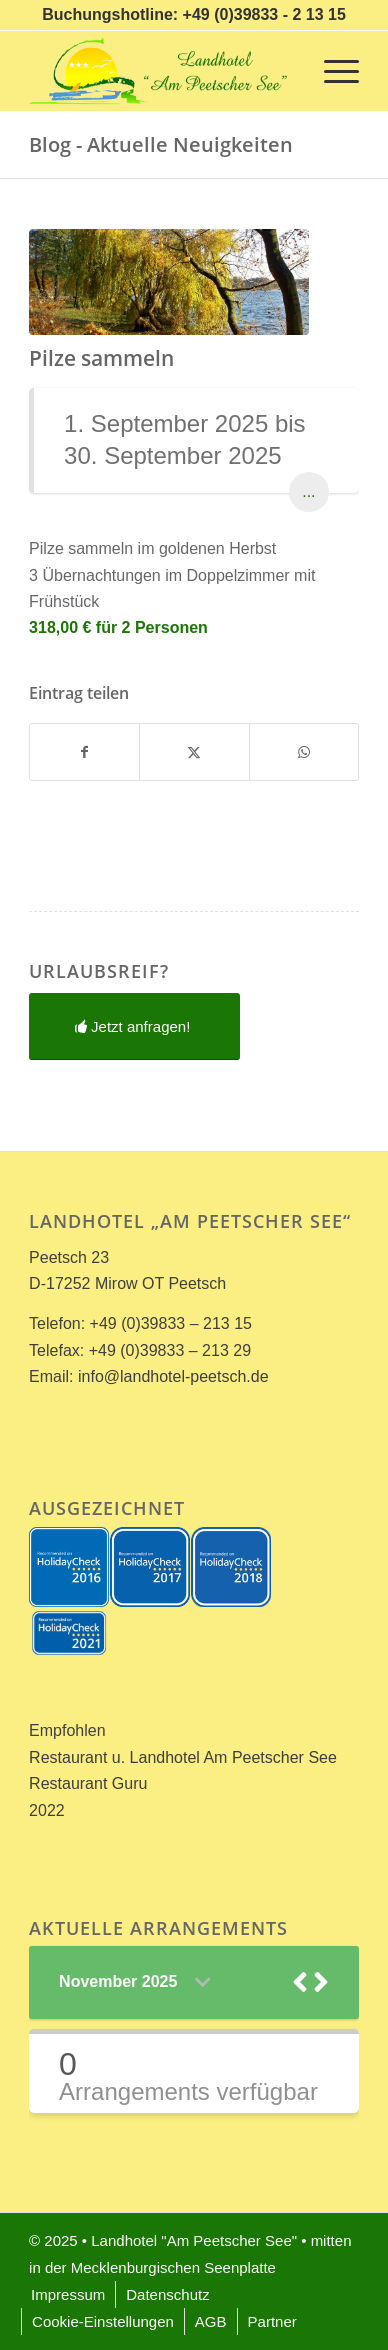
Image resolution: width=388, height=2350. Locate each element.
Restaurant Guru (88, 1783)
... (308, 491)
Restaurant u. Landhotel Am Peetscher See (183, 1757)
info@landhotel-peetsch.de (173, 1376)
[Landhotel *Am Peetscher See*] (161, 71)
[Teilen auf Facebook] (84, 752)
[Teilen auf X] (194, 752)
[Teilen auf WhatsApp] (304, 752)
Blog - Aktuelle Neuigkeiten (161, 144)
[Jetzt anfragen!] (134, 1026)
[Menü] (331, 71)
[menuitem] (331, 71)
